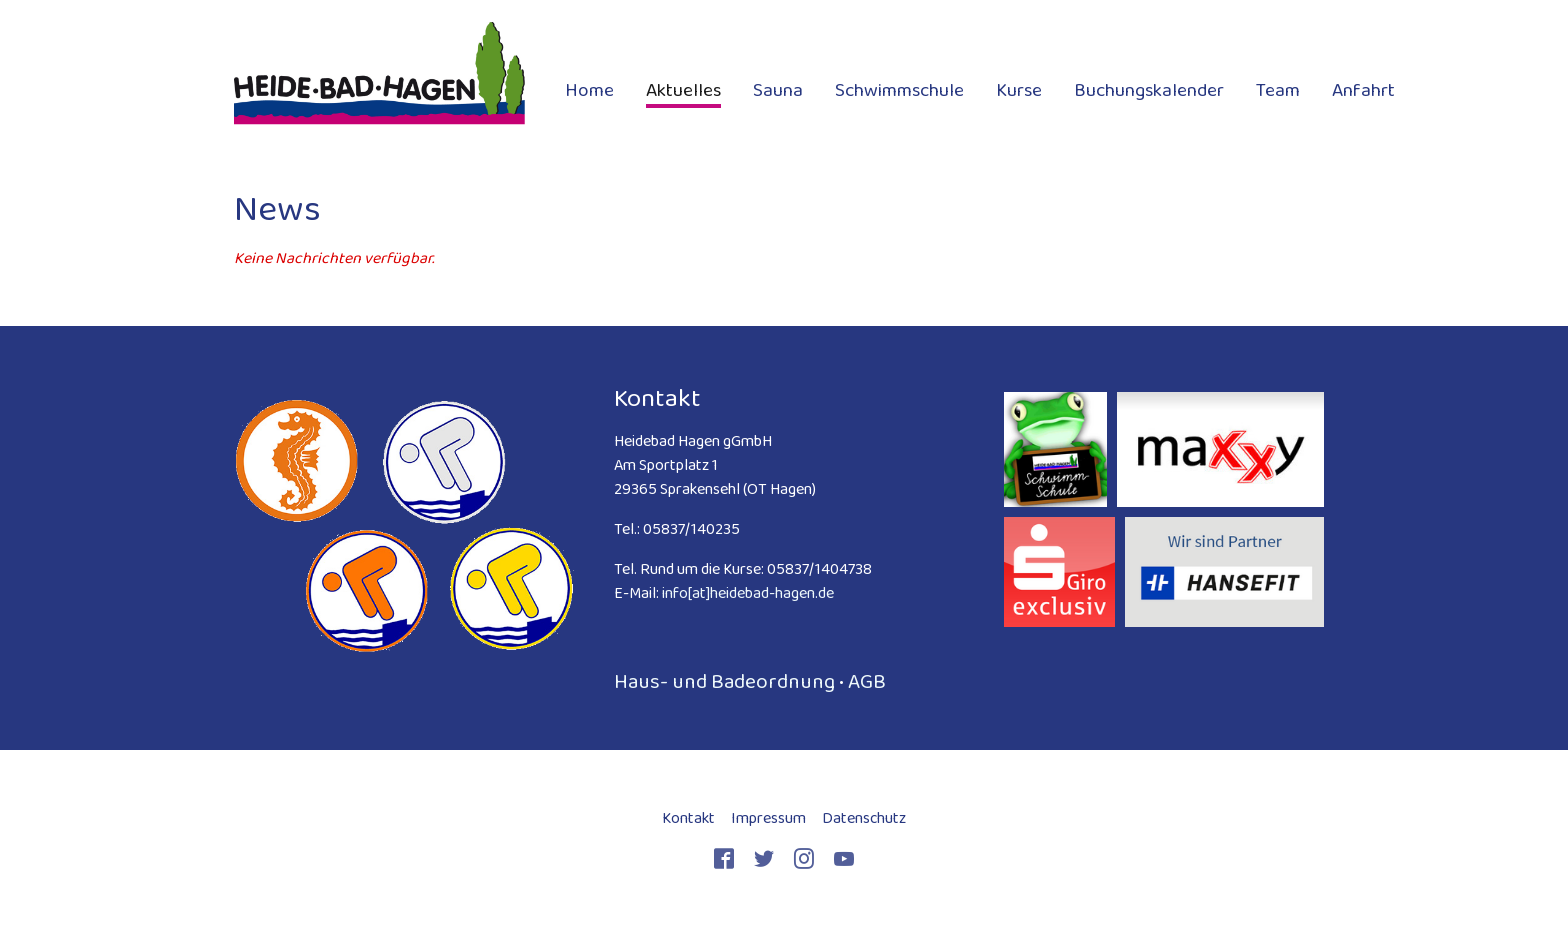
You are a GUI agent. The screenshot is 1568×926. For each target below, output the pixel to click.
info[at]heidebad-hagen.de (748, 592)
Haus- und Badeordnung (724, 681)
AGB (867, 681)
